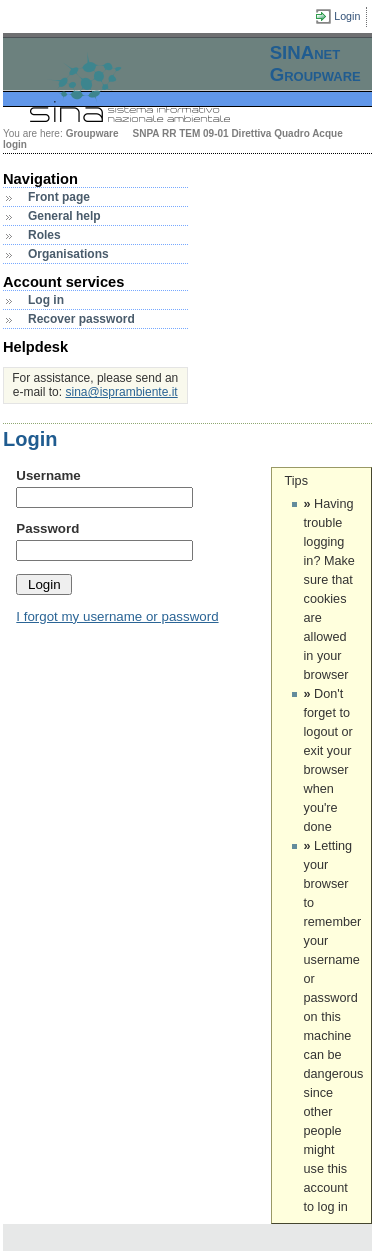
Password (47, 528)
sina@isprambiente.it (121, 392)
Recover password (81, 319)
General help (64, 216)
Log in (46, 300)
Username (48, 475)
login (15, 144)
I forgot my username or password (117, 616)
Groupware (92, 133)
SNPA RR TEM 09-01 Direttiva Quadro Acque (237, 133)
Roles (44, 235)
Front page (59, 197)
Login (347, 16)
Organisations (68, 254)
